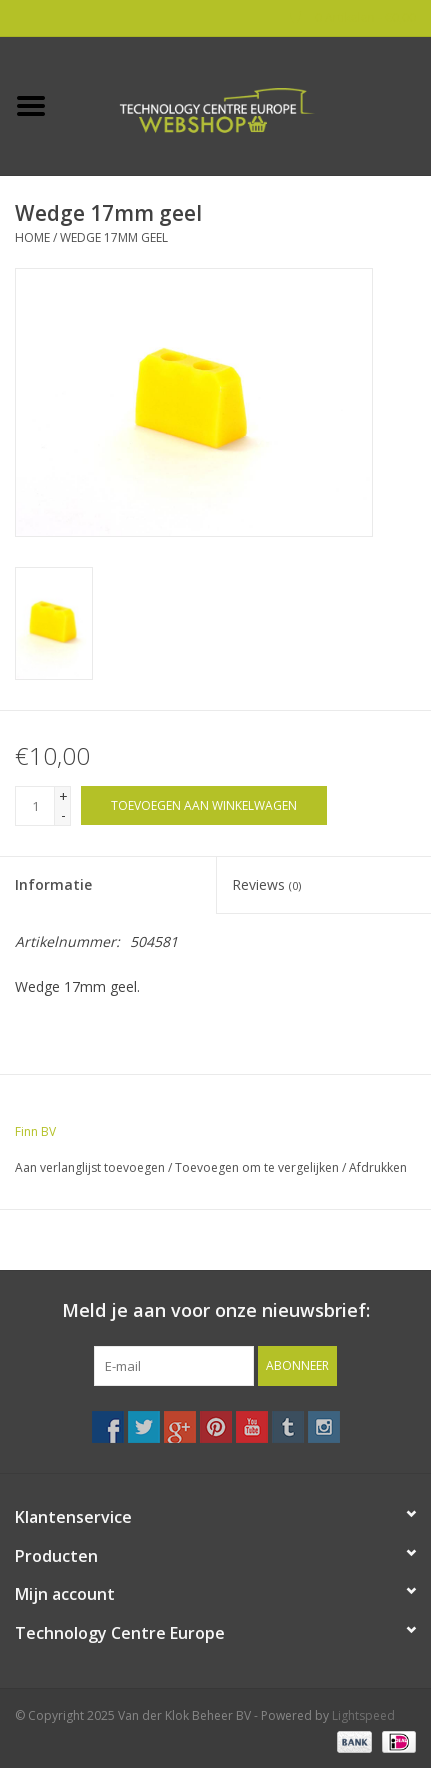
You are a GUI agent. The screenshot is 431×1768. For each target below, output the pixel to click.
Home (32, 237)
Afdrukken (378, 1167)
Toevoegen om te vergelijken (258, 1167)
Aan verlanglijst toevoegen (90, 1167)
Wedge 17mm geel (114, 237)
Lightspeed (363, 1715)
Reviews (266, 884)
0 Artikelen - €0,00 (353, 17)
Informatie (53, 884)
